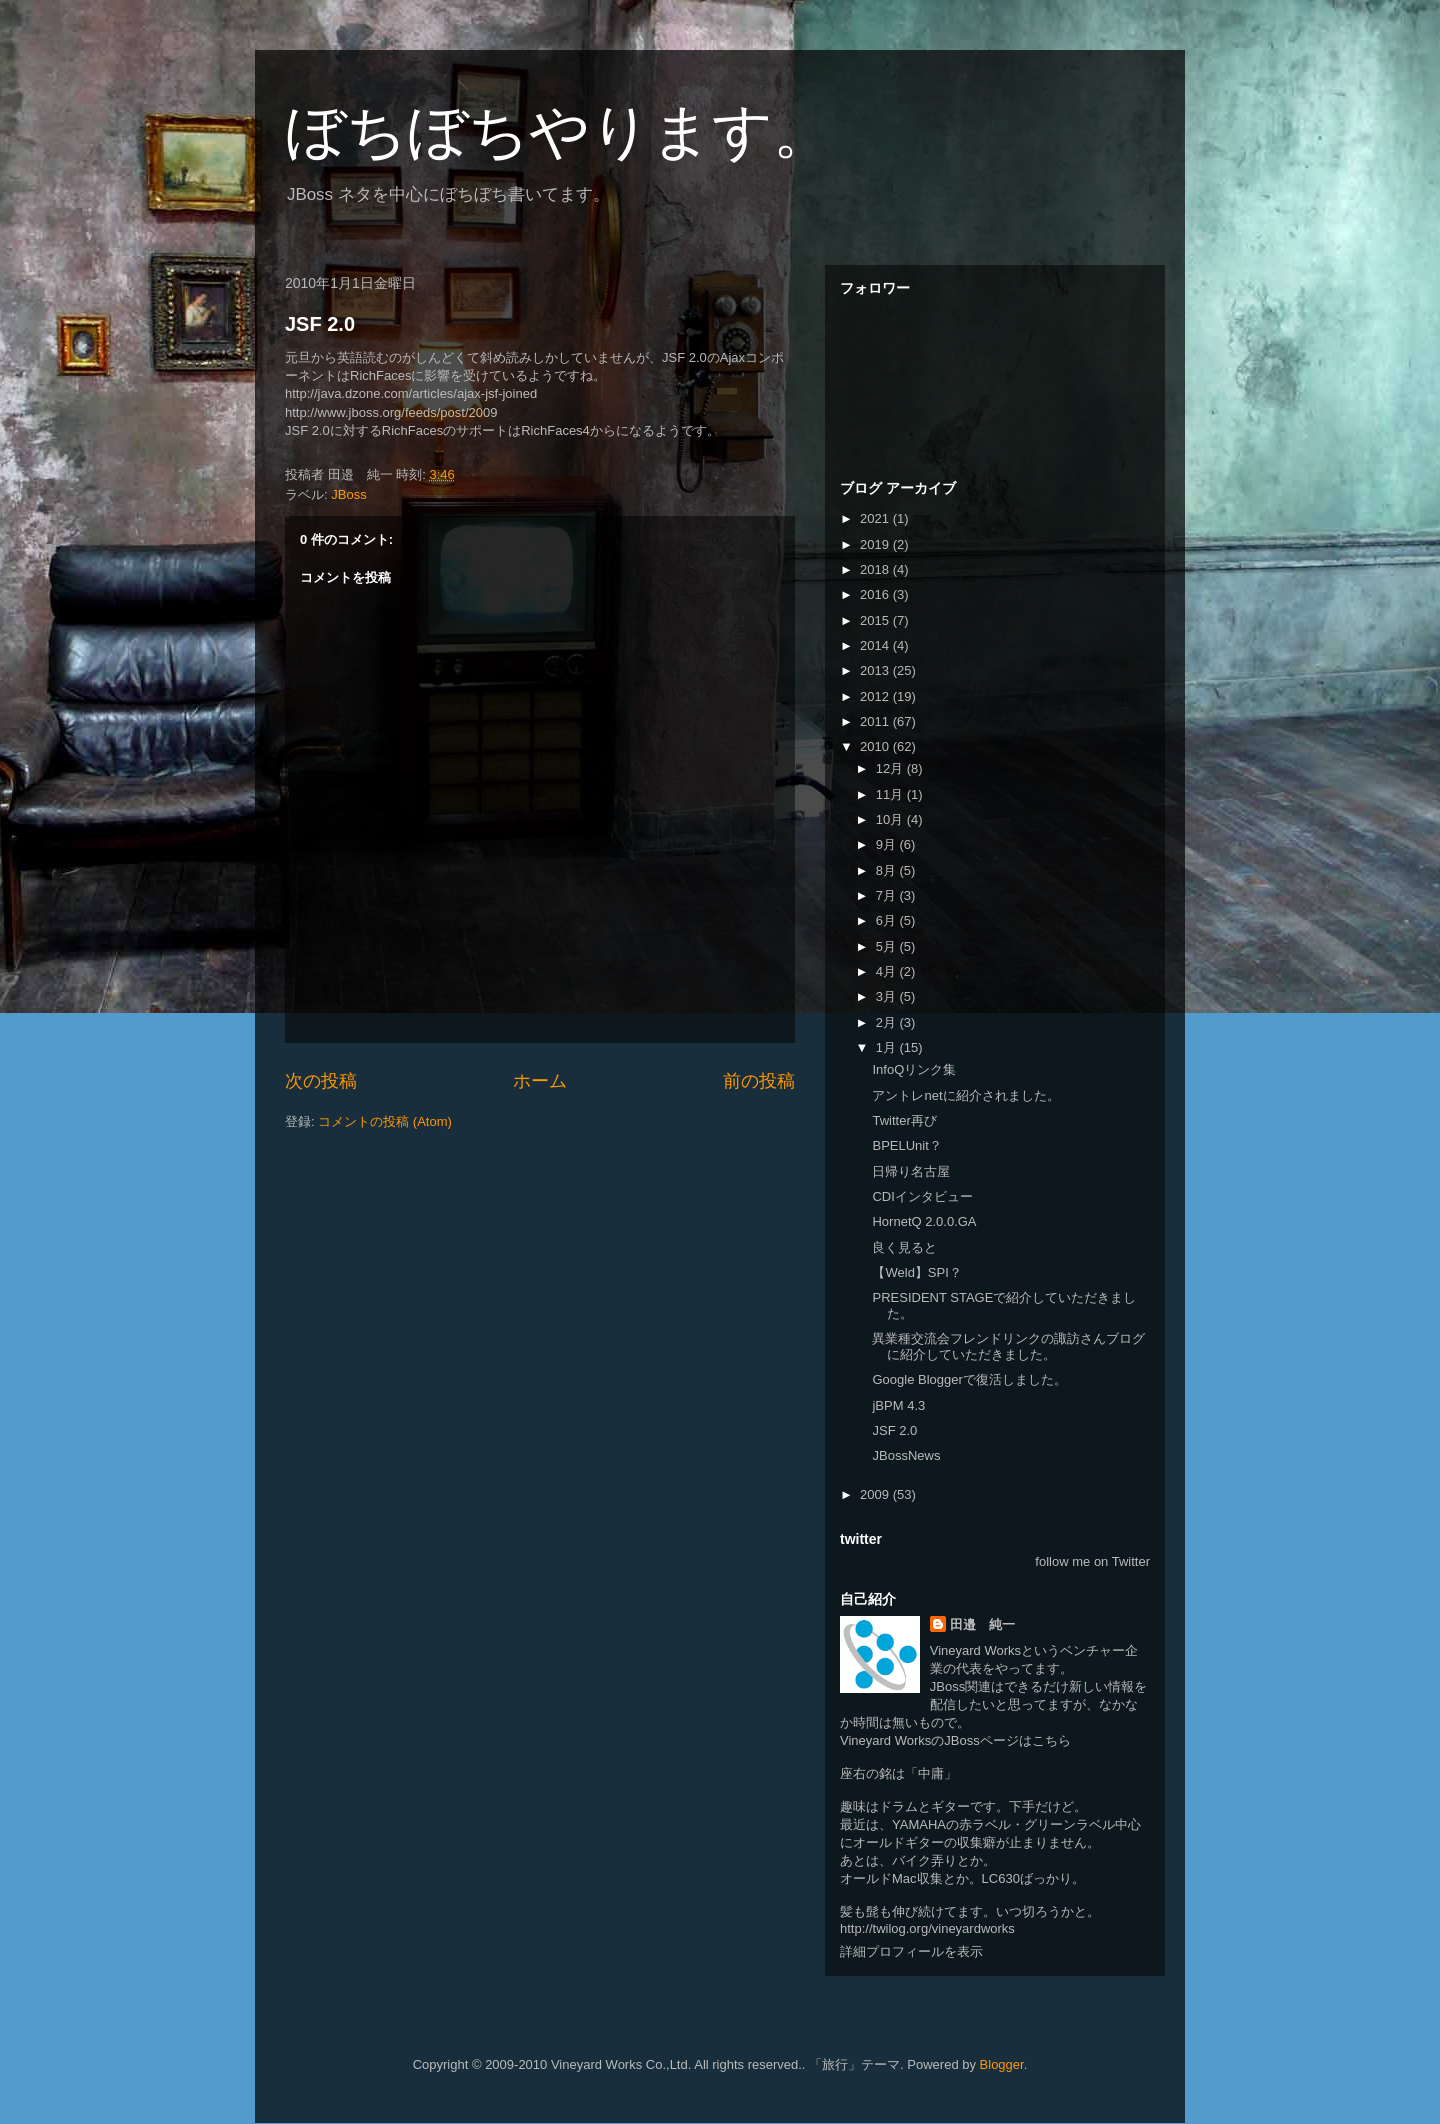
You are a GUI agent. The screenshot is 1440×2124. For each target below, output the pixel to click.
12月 (891, 768)
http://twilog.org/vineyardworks (927, 1928)
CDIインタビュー (922, 1196)
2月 (888, 1022)
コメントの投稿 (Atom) (385, 1121)
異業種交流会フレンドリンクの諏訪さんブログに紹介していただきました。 (1008, 1346)
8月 (888, 870)
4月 (888, 971)
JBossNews (906, 1455)
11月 (891, 794)
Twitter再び (904, 1120)
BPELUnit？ (906, 1145)
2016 (876, 594)
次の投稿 (321, 1081)
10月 (891, 819)
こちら (1051, 1740)
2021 (876, 518)
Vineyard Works (975, 1650)
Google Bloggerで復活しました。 (969, 1379)
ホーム (540, 1081)
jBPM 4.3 (898, 1405)
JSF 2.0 (320, 324)
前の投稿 (759, 1081)
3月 (888, 996)
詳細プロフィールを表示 (911, 1951)
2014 (876, 645)
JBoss (348, 494)
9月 (888, 844)
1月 (888, 1047)
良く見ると (904, 1247)
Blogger (1002, 2064)
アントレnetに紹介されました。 (965, 1095)
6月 (888, 920)
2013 (876, 670)
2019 (876, 544)
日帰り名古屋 (911, 1171)
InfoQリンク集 (914, 1069)
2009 (876, 1494)
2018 (876, 569)
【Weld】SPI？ (916, 1272)
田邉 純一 (982, 1624)
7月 (888, 895)
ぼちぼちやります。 (559, 131)
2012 (876, 696)
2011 (876, 721)
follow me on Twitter (1092, 1561)
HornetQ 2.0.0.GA (924, 1221)
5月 (888, 946)
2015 (876, 620)
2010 (876, 746)
